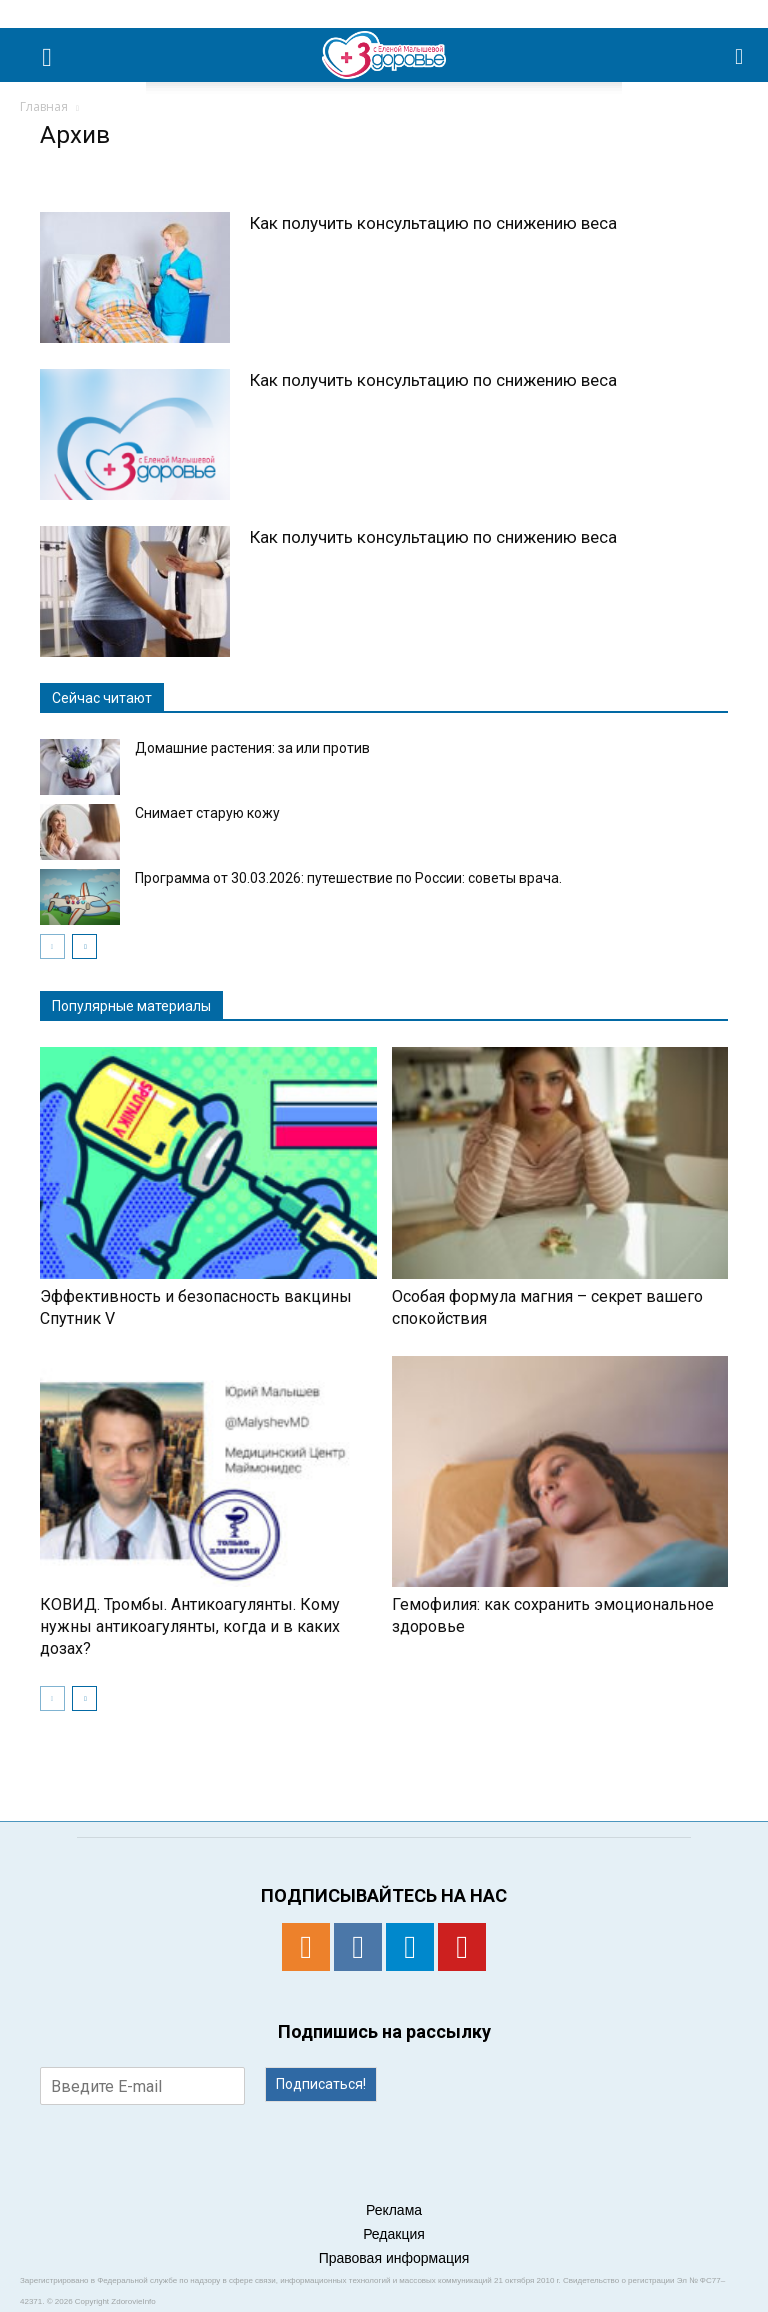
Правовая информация (394, 2258)
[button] (740, 55)
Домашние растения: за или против (252, 748)
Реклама (394, 2210)
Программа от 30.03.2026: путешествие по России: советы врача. (348, 878)
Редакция (394, 2234)
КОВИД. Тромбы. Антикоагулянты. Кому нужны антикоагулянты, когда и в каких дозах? (190, 1626)
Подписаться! (321, 2084)
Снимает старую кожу (207, 813)
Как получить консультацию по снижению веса (433, 223)
